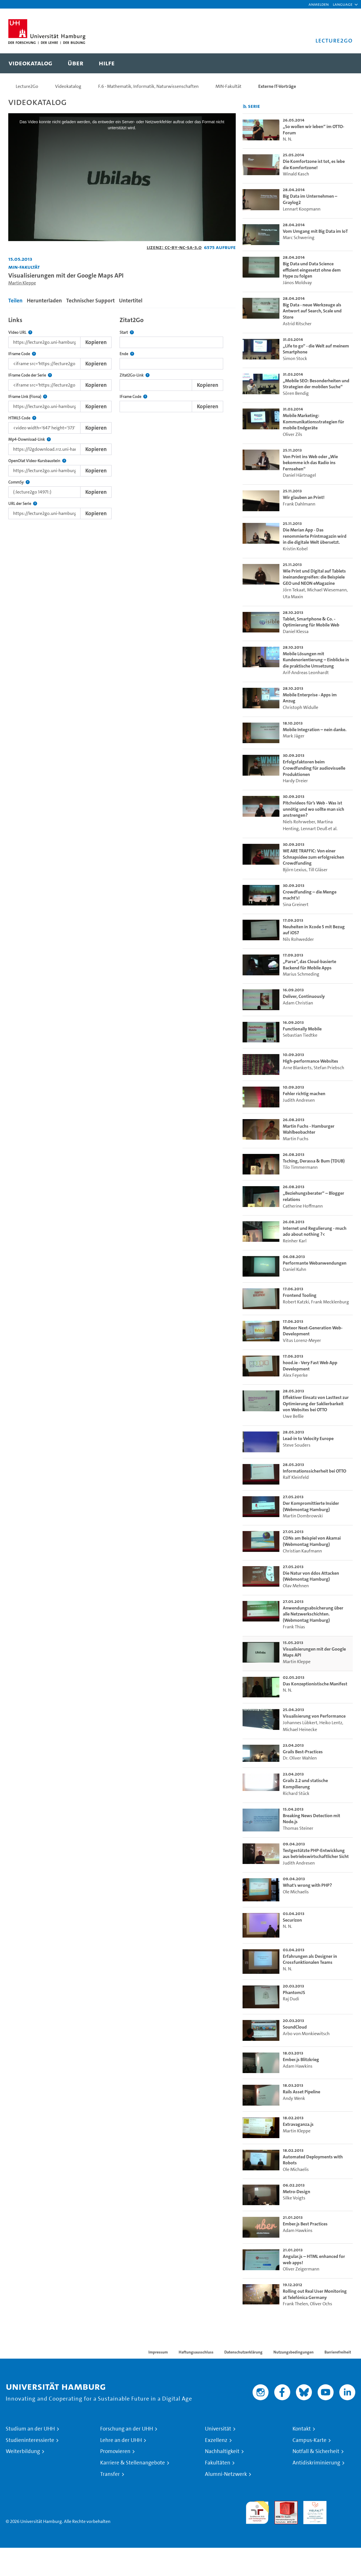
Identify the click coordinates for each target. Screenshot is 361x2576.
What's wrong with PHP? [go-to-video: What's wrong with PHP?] (307, 1885)
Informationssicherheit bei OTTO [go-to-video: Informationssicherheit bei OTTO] (314, 1471)
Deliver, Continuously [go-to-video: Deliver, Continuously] (304, 996)
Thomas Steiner (298, 1828)
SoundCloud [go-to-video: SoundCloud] (295, 2027)
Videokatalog (68, 86)
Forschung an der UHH (126, 2429)
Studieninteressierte (30, 2440)
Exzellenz (216, 2440)
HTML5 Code (22, 418)
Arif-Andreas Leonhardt (306, 673)
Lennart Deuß (314, 829)
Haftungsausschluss (196, 2352)
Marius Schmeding (301, 974)
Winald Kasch (296, 174)
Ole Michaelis (296, 1892)
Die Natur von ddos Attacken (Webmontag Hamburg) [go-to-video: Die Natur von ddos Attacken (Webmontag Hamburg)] (311, 1576)
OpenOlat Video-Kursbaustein (37, 461)
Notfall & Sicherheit (316, 2451)
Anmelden (318, 4)
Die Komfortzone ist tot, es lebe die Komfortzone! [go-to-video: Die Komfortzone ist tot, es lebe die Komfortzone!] (314, 164)
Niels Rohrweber (299, 822)
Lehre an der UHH (121, 2440)
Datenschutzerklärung (243, 2352)
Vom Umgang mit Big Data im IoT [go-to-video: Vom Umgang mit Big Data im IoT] (315, 231)
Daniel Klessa (295, 631)
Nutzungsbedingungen (293, 2352)
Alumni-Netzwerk (226, 2474)
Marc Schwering (298, 237)
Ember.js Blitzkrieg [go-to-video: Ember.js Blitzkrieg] (301, 2060)
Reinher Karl (294, 1241)
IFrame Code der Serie (30, 375)
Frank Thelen (295, 2304)
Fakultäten (217, 2462)
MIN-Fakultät (228, 86)
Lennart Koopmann (301, 209)
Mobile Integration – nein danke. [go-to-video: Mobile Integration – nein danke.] (314, 730)
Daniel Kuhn (294, 1269)
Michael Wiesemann (327, 590)
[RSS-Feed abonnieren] (245, 106)
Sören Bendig (296, 393)
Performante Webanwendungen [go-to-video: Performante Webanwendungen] (314, 1263)
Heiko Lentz (330, 1723)
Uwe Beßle (293, 1416)
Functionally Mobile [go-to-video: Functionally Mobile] (302, 1029)
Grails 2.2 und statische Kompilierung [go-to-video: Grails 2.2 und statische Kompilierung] (305, 1784)
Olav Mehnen (296, 1586)
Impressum (158, 2352)
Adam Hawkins (297, 2066)
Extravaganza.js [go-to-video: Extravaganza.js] (298, 2124)
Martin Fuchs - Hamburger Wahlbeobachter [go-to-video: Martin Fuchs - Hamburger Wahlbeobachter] (308, 1129)
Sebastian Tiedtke (300, 1035)
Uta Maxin (293, 597)
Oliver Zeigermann (301, 2269)
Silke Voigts (294, 2198)
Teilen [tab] (15, 300)
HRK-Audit (313, 2504)
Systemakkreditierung (343, 2504)
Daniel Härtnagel (299, 475)
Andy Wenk (294, 2098)
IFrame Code (22, 354)
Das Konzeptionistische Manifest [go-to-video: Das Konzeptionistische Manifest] (315, 1684)
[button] (342, 4)
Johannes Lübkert (300, 1723)
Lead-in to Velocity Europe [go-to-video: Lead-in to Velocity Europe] (308, 1438)
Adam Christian (298, 1003)
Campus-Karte (309, 2440)
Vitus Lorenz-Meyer (302, 1340)
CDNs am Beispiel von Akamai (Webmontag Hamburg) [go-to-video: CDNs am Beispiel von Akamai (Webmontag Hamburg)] (312, 1541)
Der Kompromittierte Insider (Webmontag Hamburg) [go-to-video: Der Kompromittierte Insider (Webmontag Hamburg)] (311, 1506)
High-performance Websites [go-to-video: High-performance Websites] (310, 1061)
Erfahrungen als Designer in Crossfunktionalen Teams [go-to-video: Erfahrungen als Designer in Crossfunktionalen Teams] (310, 1959)
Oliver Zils (292, 434)
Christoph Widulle (300, 707)
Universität (218, 2429)
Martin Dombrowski (303, 1516)
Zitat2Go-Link (135, 375)
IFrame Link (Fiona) (27, 397)
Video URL (20, 332)
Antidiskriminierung (316, 2462)
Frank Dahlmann (299, 504)
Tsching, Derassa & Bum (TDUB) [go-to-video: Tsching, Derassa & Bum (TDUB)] (314, 1161)
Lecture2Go (27, 86)
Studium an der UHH (30, 2429)
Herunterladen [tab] (44, 300)
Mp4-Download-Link (29, 439)
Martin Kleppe (22, 283)
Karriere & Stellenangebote (132, 2462)
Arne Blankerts (297, 1068)
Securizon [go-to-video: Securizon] (292, 1920)
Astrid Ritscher (297, 324)
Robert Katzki (296, 1302)
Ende (127, 354)
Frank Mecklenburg (330, 1302)
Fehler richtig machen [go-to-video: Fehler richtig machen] (304, 1094)
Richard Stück (296, 1793)
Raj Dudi (291, 1999)
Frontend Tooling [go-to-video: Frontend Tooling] (299, 1295)
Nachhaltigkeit (222, 2451)
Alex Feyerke (295, 1375)
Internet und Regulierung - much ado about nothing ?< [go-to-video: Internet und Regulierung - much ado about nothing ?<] (314, 1231)
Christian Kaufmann (302, 1551)
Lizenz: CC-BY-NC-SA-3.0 (174, 247)
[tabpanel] (122, 416)
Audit (280, 2504)
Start (127, 332)
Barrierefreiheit (337, 2352)
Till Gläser (318, 870)
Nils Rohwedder (298, 939)
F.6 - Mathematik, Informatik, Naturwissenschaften (148, 86)
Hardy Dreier (295, 781)
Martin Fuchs (295, 1139)
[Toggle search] (343, 63)
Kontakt (302, 2429)
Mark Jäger (293, 736)
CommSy (19, 482)
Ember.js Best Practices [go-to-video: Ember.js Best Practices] (305, 2224)
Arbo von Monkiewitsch (306, 2034)
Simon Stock (295, 358)
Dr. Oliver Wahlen (300, 1758)
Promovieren (115, 2451)
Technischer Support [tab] (90, 300)
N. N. (287, 139)
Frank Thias (294, 1627)
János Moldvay (297, 283)
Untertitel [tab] (130, 300)
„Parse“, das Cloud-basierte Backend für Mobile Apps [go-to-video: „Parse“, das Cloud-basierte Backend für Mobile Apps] (309, 965)
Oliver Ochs (321, 2304)
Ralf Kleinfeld (296, 1477)
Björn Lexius (294, 870)
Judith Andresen (299, 1100)
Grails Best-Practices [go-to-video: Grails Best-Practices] (303, 1752)
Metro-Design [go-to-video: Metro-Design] (296, 2192)
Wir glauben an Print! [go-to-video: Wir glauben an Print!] (303, 497)
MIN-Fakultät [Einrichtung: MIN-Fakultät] (24, 266)
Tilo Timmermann (300, 1167)
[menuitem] (30, 63)
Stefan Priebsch (329, 1068)
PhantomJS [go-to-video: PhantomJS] (294, 1992)
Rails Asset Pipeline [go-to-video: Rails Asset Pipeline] (301, 2092)
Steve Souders (296, 1445)
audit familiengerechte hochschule (257, 2511)
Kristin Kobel (295, 549)
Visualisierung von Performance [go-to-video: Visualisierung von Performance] (314, 1716)
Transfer (110, 2474)
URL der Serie (22, 504)
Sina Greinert (295, 904)
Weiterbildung (23, 2451)
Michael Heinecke (300, 1729)
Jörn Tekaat (294, 590)
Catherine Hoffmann (303, 1206)
